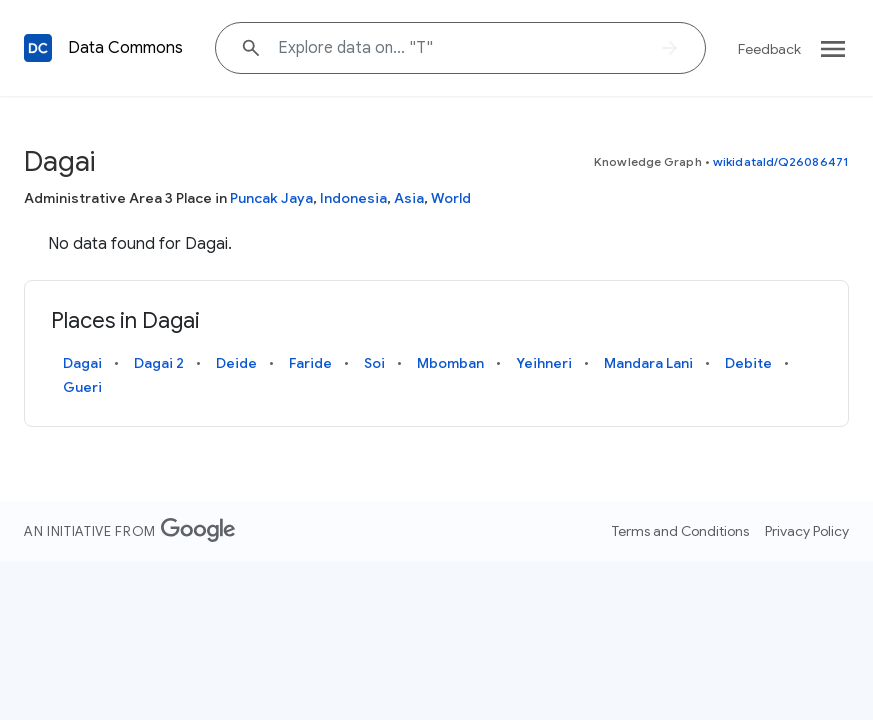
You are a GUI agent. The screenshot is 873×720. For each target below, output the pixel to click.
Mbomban (450, 363)
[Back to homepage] (38, 48)
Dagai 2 (159, 363)
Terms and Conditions (680, 531)
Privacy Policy (807, 531)
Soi (374, 363)
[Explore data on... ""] (460, 48)
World (451, 198)
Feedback (769, 49)
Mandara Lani (648, 363)
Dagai (82, 363)
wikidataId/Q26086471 (781, 161)
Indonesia (353, 198)
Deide (236, 363)
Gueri (82, 387)
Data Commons (125, 48)
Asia (409, 198)
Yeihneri (544, 363)
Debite (748, 363)
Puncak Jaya (271, 198)
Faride (310, 363)
